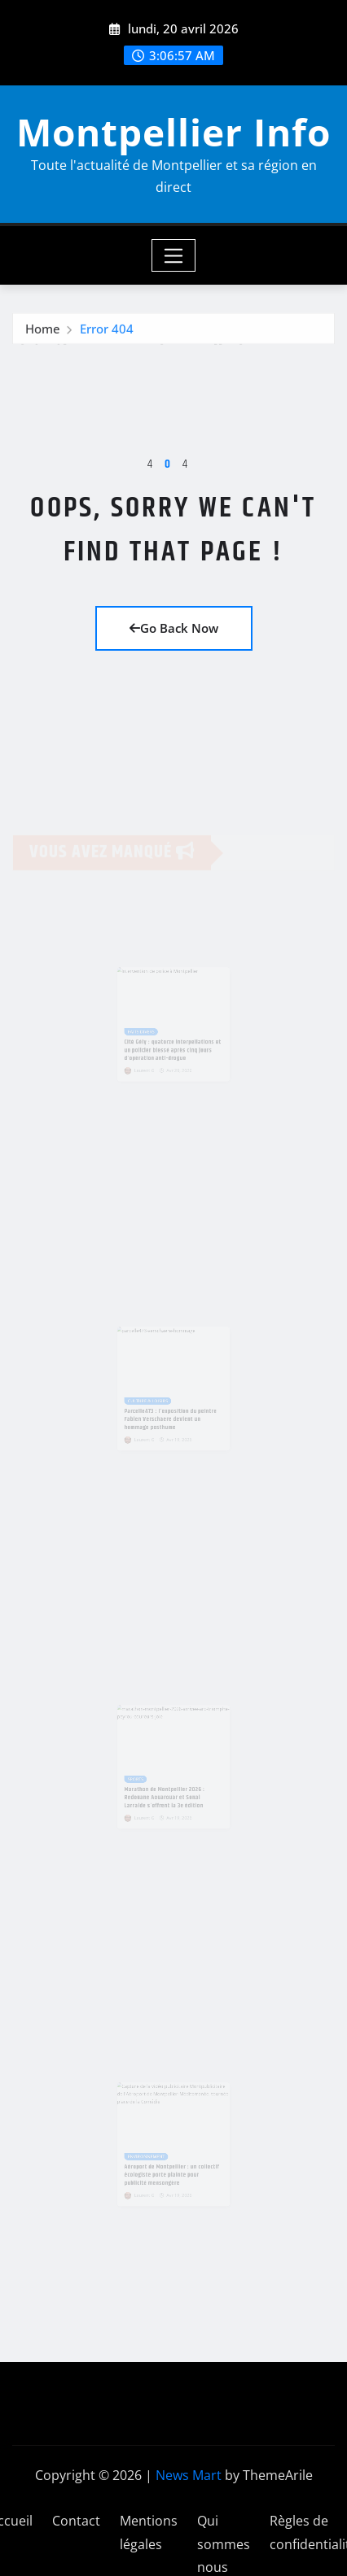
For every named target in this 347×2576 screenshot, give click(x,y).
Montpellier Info (173, 132)
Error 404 (107, 331)
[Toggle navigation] (174, 255)
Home (42, 331)
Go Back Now (174, 628)
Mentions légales (149, 2532)
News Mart (189, 2475)
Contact (76, 2521)
